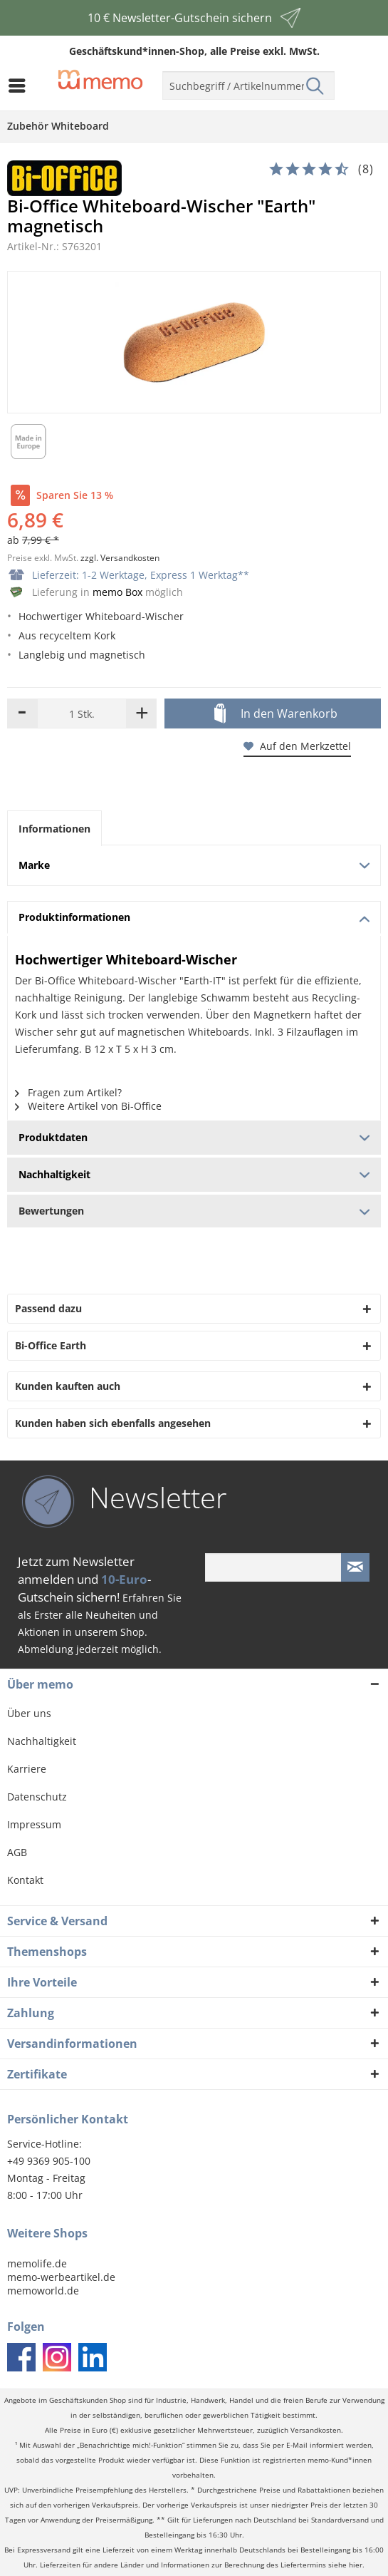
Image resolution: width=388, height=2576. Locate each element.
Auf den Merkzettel (297, 746)
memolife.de (37, 2263)
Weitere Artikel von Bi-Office (88, 1106)
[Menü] (20, 85)
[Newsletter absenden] (355, 1567)
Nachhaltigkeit (41, 1741)
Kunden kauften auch (67, 1386)
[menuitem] (20, 85)
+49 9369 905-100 (48, 2161)
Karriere (26, 1769)
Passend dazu (48, 1308)
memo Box (117, 592)
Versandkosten (315, 2430)
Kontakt (25, 1880)
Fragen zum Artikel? (68, 1092)
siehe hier (345, 2565)
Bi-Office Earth (50, 1345)
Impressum (34, 1824)
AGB (17, 1852)
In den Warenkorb (275, 714)
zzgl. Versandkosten (119, 558)
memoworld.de (43, 2290)
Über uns (29, 1713)
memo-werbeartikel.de (61, 2277)
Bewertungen (194, 1210)
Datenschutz (37, 1796)
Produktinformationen (194, 917)
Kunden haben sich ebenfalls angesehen (113, 1423)
